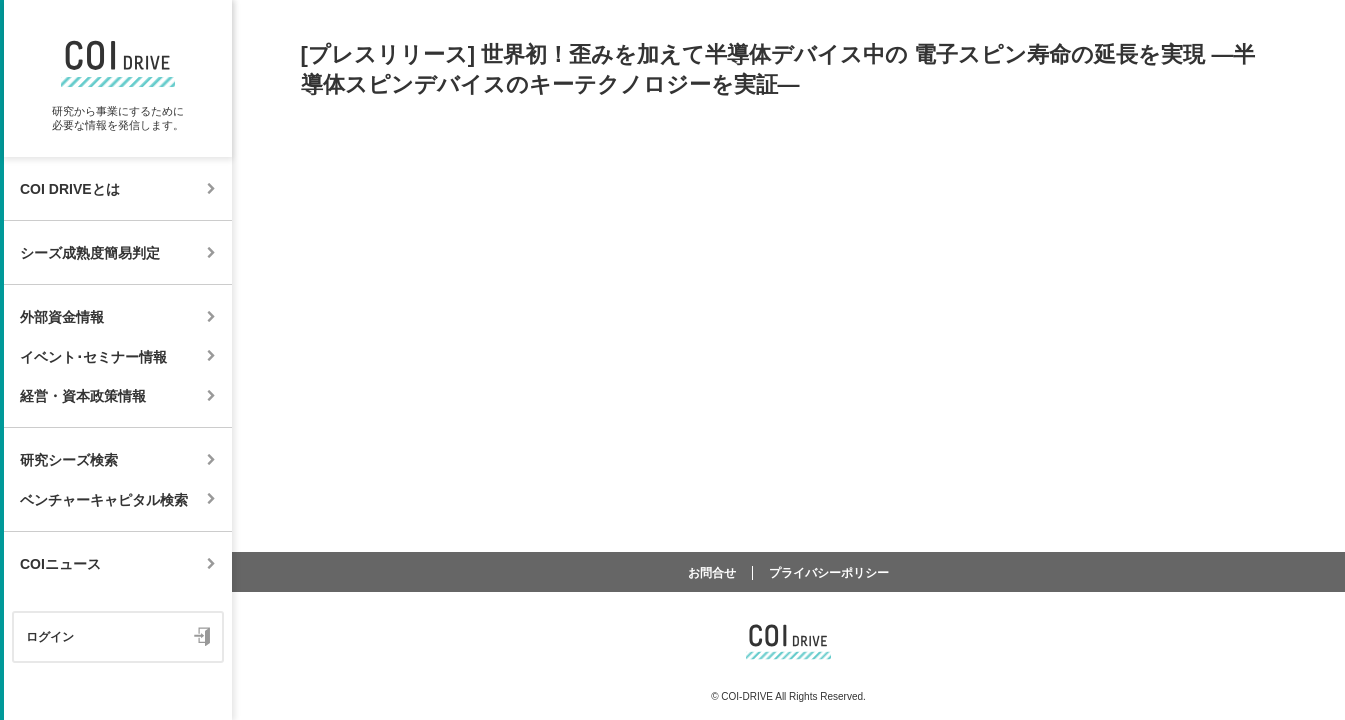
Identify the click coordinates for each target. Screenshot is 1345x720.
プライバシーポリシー (829, 573)
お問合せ (712, 573)
